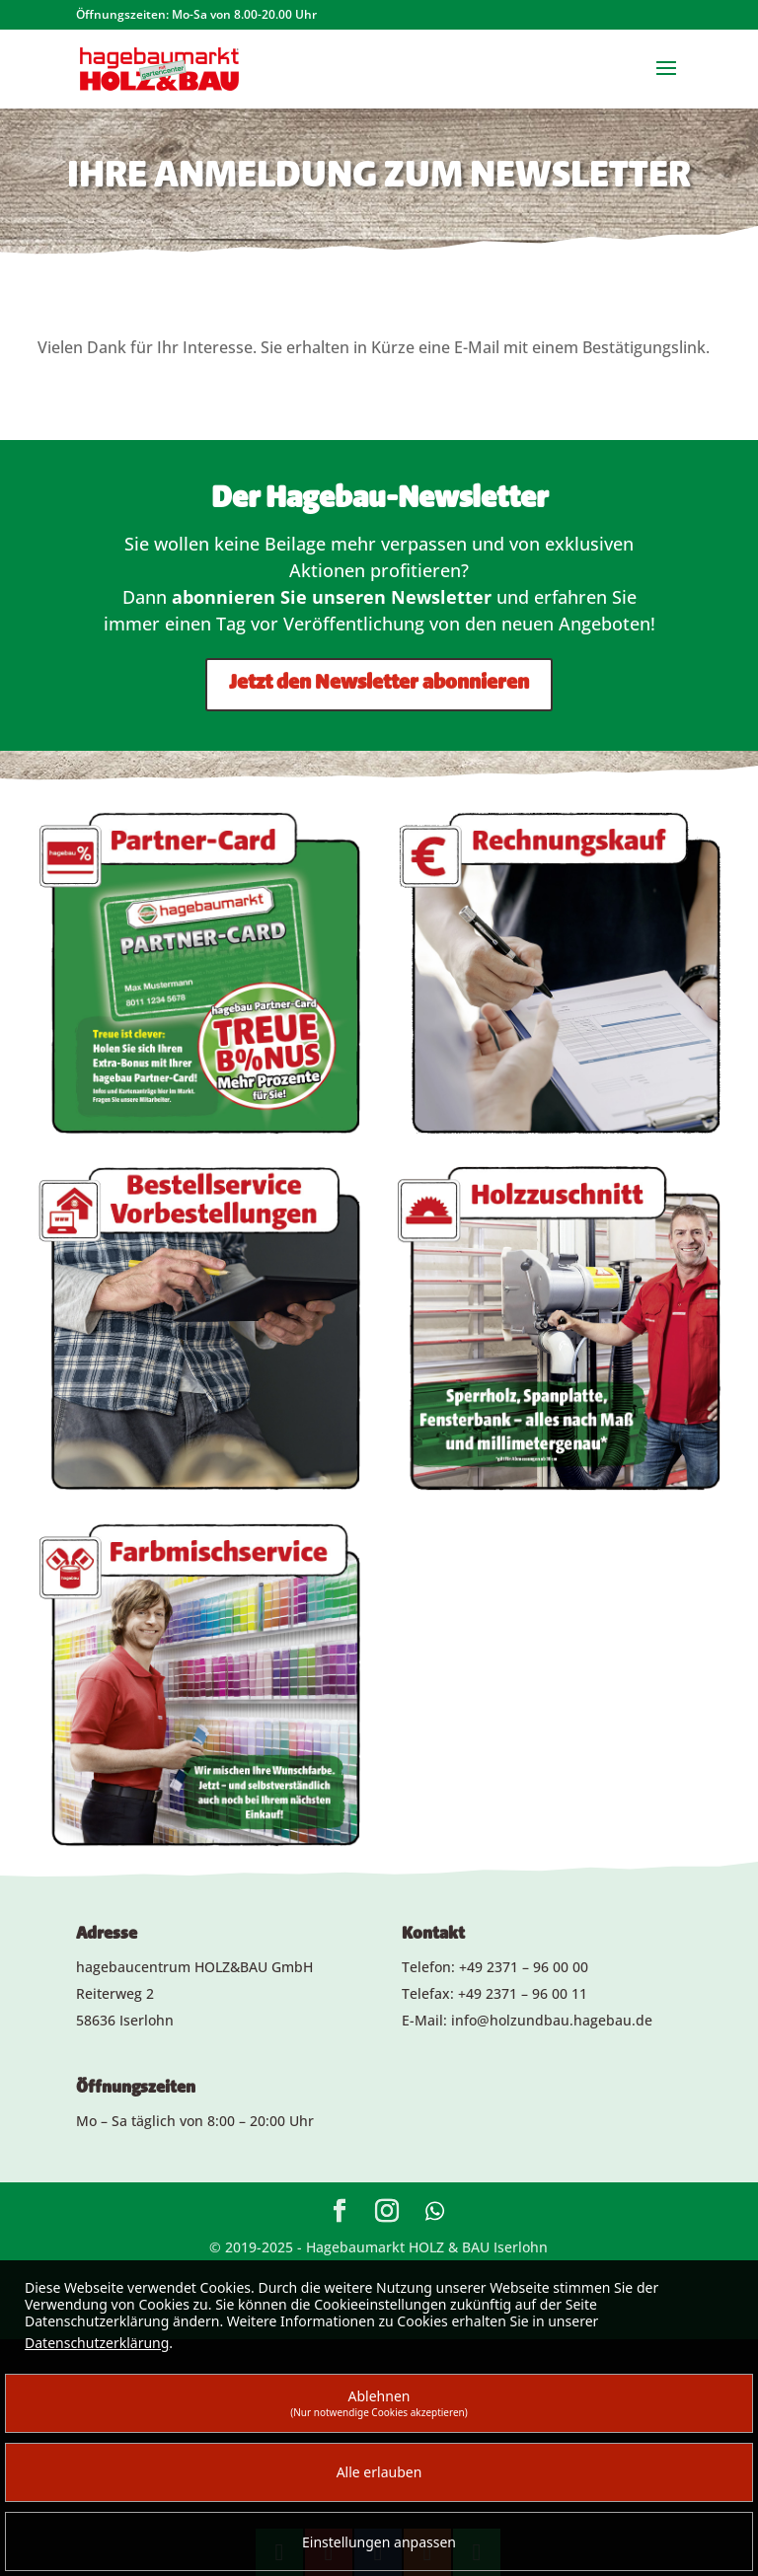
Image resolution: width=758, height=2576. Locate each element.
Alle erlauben (379, 2472)
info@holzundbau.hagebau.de (551, 2020)
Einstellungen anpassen (379, 2542)
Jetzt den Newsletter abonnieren (379, 684)
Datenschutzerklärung (97, 2342)
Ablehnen (379, 2403)
